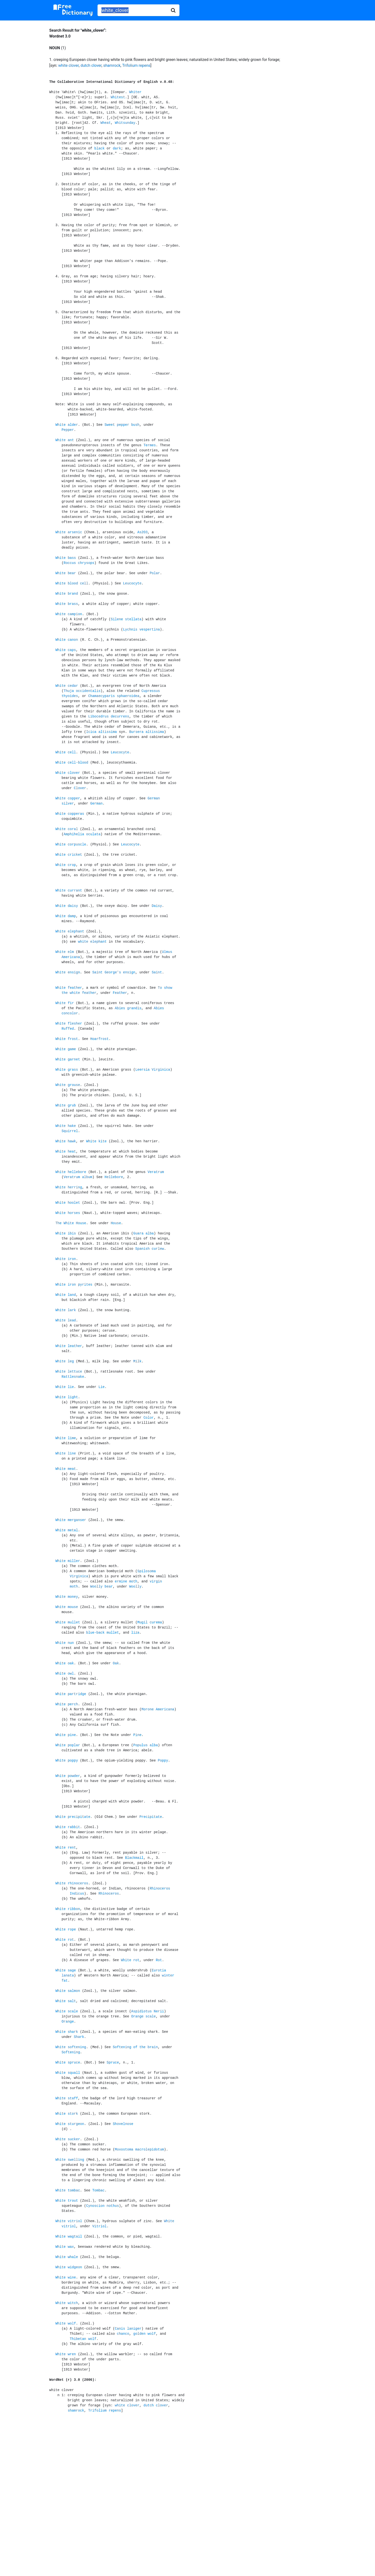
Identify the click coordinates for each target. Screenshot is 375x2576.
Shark (79, 2037)
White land (65, 1295)
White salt (65, 2001)
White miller (67, 1561)
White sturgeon (69, 2124)
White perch (66, 1704)
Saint (157, 972)
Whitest (118, 97)
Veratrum (156, 1172)
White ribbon (67, 1909)
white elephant (92, 942)
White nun (64, 1643)
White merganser (70, 1520)
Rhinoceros (109, 1894)
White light (66, 1397)
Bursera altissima (146, 732)
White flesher (68, 1024)
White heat (65, 1151)
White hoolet (67, 1203)
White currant (68, 890)
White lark (65, 1310)
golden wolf (144, 2334)
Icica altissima (101, 732)
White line (65, 1453)
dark (117, 148)
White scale (66, 2011)
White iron (65, 1259)
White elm (64, 952)
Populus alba (145, 1745)
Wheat (105, 123)
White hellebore (70, 1172)
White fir (64, 1003)
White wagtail (68, 2236)
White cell (65, 752)
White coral (66, 829)
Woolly (135, 1586)
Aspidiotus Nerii (147, 2011)
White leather (68, 1346)
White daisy (66, 906)
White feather (68, 988)
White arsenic (68, 532)
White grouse (67, 1085)
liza (135, 1633)
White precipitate (72, 1817)
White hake (65, 1126)
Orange (67, 2022)
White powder (67, 1776)
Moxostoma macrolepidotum (139, 2149)
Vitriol (99, 2226)
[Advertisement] (187, 2457)
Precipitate (150, 1817)
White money (66, 1597)
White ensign (67, 972)
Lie (102, 1387)
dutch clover (90, 65)
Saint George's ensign (113, 972)
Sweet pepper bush (122, 425)
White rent (65, 1848)
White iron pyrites (73, 1285)
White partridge (70, 1694)
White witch (66, 2303)
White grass (66, 1070)
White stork (66, 2114)
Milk (137, 1361)
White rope (65, 1929)
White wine (65, 2277)
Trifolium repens (136, 65)
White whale (66, 2257)
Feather (120, 993)
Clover (80, 788)
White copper (67, 798)
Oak (116, 1663)
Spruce (113, 2062)
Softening (70, 2052)
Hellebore (114, 1177)
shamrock (111, 65)
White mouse (66, 1607)
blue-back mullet (102, 1633)
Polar (155, 573)
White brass (66, 604)
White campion (68, 614)
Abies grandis (128, 1008)
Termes (149, 445)
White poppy (66, 1761)
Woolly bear (101, 1586)
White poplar (67, 1745)
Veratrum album (78, 1177)
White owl (64, 1673)
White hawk (65, 1141)
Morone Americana (157, 1709)
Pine (137, 1735)
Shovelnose (123, 2124)
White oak (64, 1663)
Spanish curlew (149, 1249)
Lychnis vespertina (141, 629)
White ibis (65, 1233)
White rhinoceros (71, 1883)
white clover (68, 65)
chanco (123, 2334)
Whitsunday (125, 123)
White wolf (65, 2323)
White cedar (66, 686)
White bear (65, 573)
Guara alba (143, 1233)
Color (148, 1418)
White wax (64, 2247)
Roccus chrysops (79, 563)
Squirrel (69, 1131)
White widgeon (68, 2267)
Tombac (98, 2190)
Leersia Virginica (152, 1070)
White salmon (67, 1991)
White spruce (67, 2062)
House (116, 1223)
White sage (65, 1970)
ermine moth (126, 1581)
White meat (65, 1469)
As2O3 (142, 532)
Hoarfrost (99, 1039)
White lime (65, 1438)
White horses (67, 1213)
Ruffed (67, 1029)
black (99, 148)
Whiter (135, 92)
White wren (65, 2354)
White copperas (69, 814)
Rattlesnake (72, 1377)
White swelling (69, 2160)
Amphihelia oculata (82, 834)
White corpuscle (70, 844)
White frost (66, 1039)
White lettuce (68, 1372)
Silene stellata (126, 619)
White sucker (67, 2139)
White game (65, 1049)
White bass (65, 558)
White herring (68, 1187)
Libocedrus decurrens (108, 716)
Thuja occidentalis (82, 691)
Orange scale (143, 2016)
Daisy (157, 906)
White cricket (68, 855)
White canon (66, 640)
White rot (64, 1940)
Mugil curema (149, 1622)
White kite (96, 1141)
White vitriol (68, 2221)
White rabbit (67, 1827)
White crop (65, 865)
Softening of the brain (135, 2047)
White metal (66, 1530)
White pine (65, 1735)
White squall (67, 2073)
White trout (66, 2201)
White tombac (67, 2190)
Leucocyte (132, 583)
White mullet (67, 1622)
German (96, 803)
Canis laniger (128, 2329)
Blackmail (134, 1858)
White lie (64, 1387)
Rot (159, 1960)
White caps (65, 650)
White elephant (69, 931)
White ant (64, 440)
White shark (66, 2032)
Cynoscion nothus (102, 2206)
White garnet (67, 1059)
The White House (70, 1223)
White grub (65, 1105)
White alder (66, 425)
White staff (66, 2098)
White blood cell (71, 583)
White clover (67, 773)
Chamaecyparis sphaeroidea (113, 696)
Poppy (163, 1761)
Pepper (67, 430)
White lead (65, 1320)
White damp (65, 916)
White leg (64, 1361)
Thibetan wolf (83, 2339)
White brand (66, 594)
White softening (70, 2047)
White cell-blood (71, 763)
